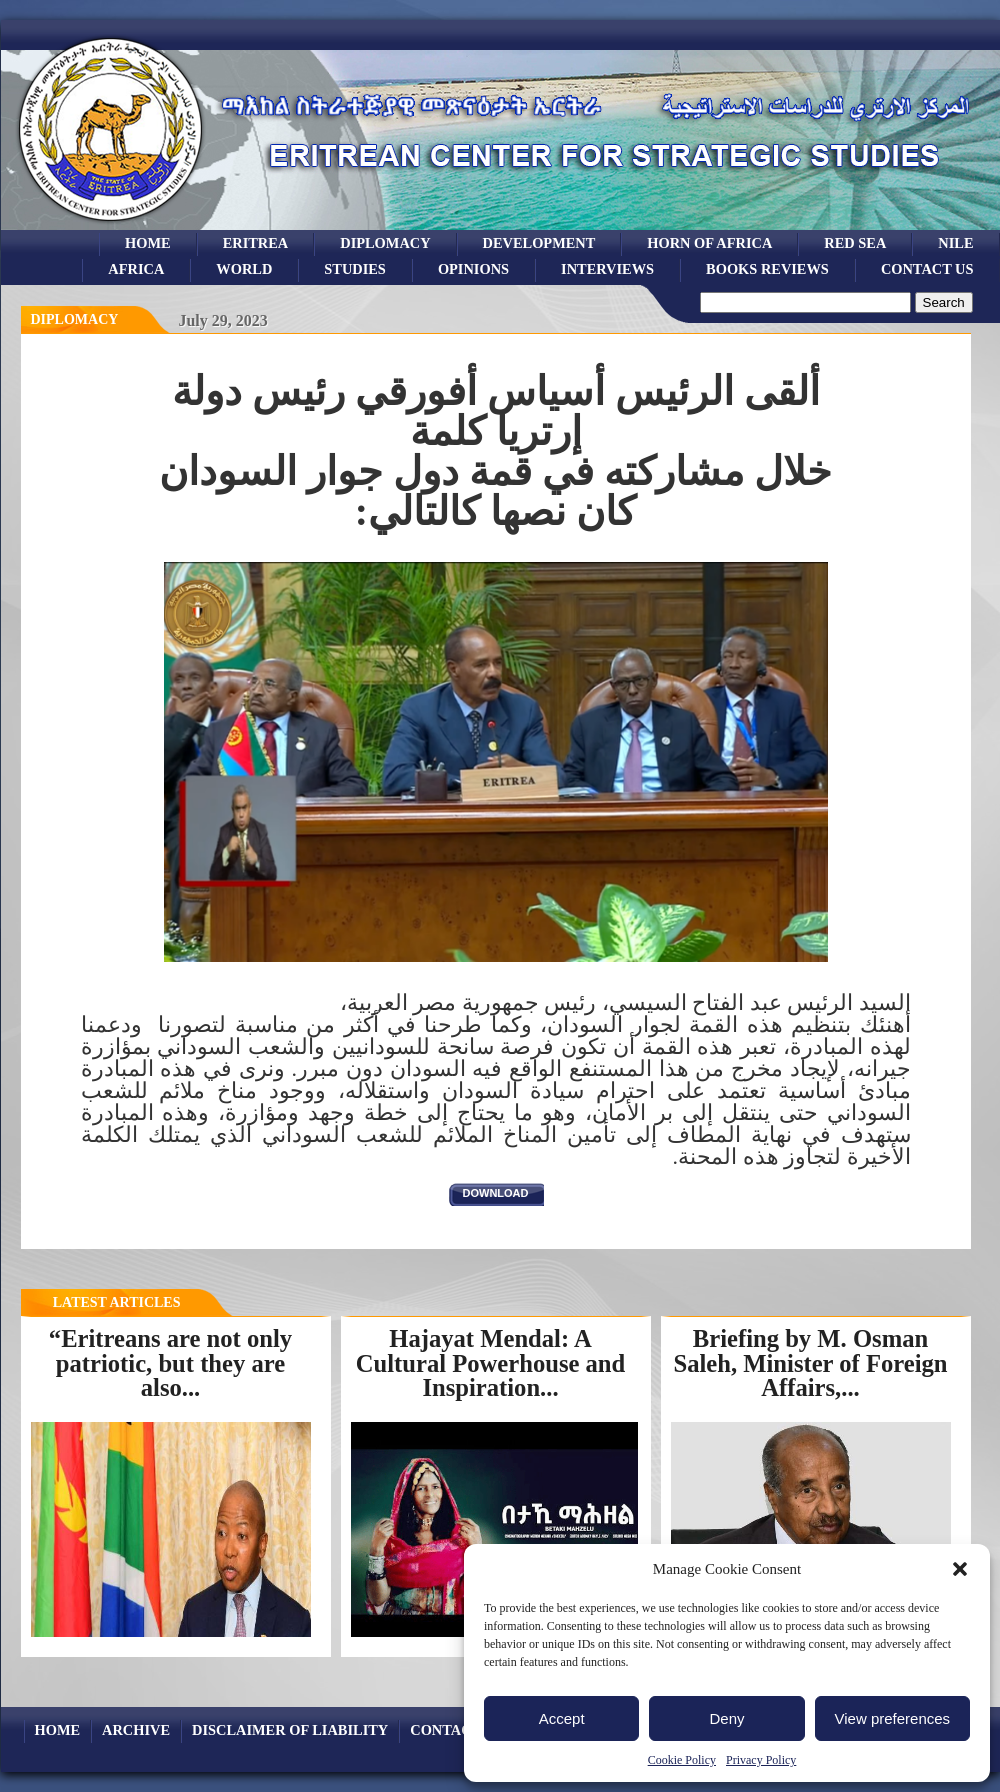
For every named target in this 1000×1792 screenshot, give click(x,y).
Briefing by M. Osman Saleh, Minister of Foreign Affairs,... (810, 1363)
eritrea (256, 243)
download (496, 1193)
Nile (955, 243)
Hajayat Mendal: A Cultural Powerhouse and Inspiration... (491, 1363)
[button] (960, 1569)
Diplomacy (385, 243)
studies (355, 269)
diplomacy (75, 319)
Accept (562, 1718)
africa (136, 269)
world (244, 269)
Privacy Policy (761, 1760)
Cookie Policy (682, 1760)
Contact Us (927, 269)
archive (136, 1730)
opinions (473, 269)
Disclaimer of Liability (290, 1730)
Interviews (607, 269)
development (539, 243)
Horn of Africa (709, 243)
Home (148, 243)
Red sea (855, 243)
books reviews (767, 269)
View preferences (893, 1718)
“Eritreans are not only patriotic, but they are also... (170, 1363)
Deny (726, 1718)
